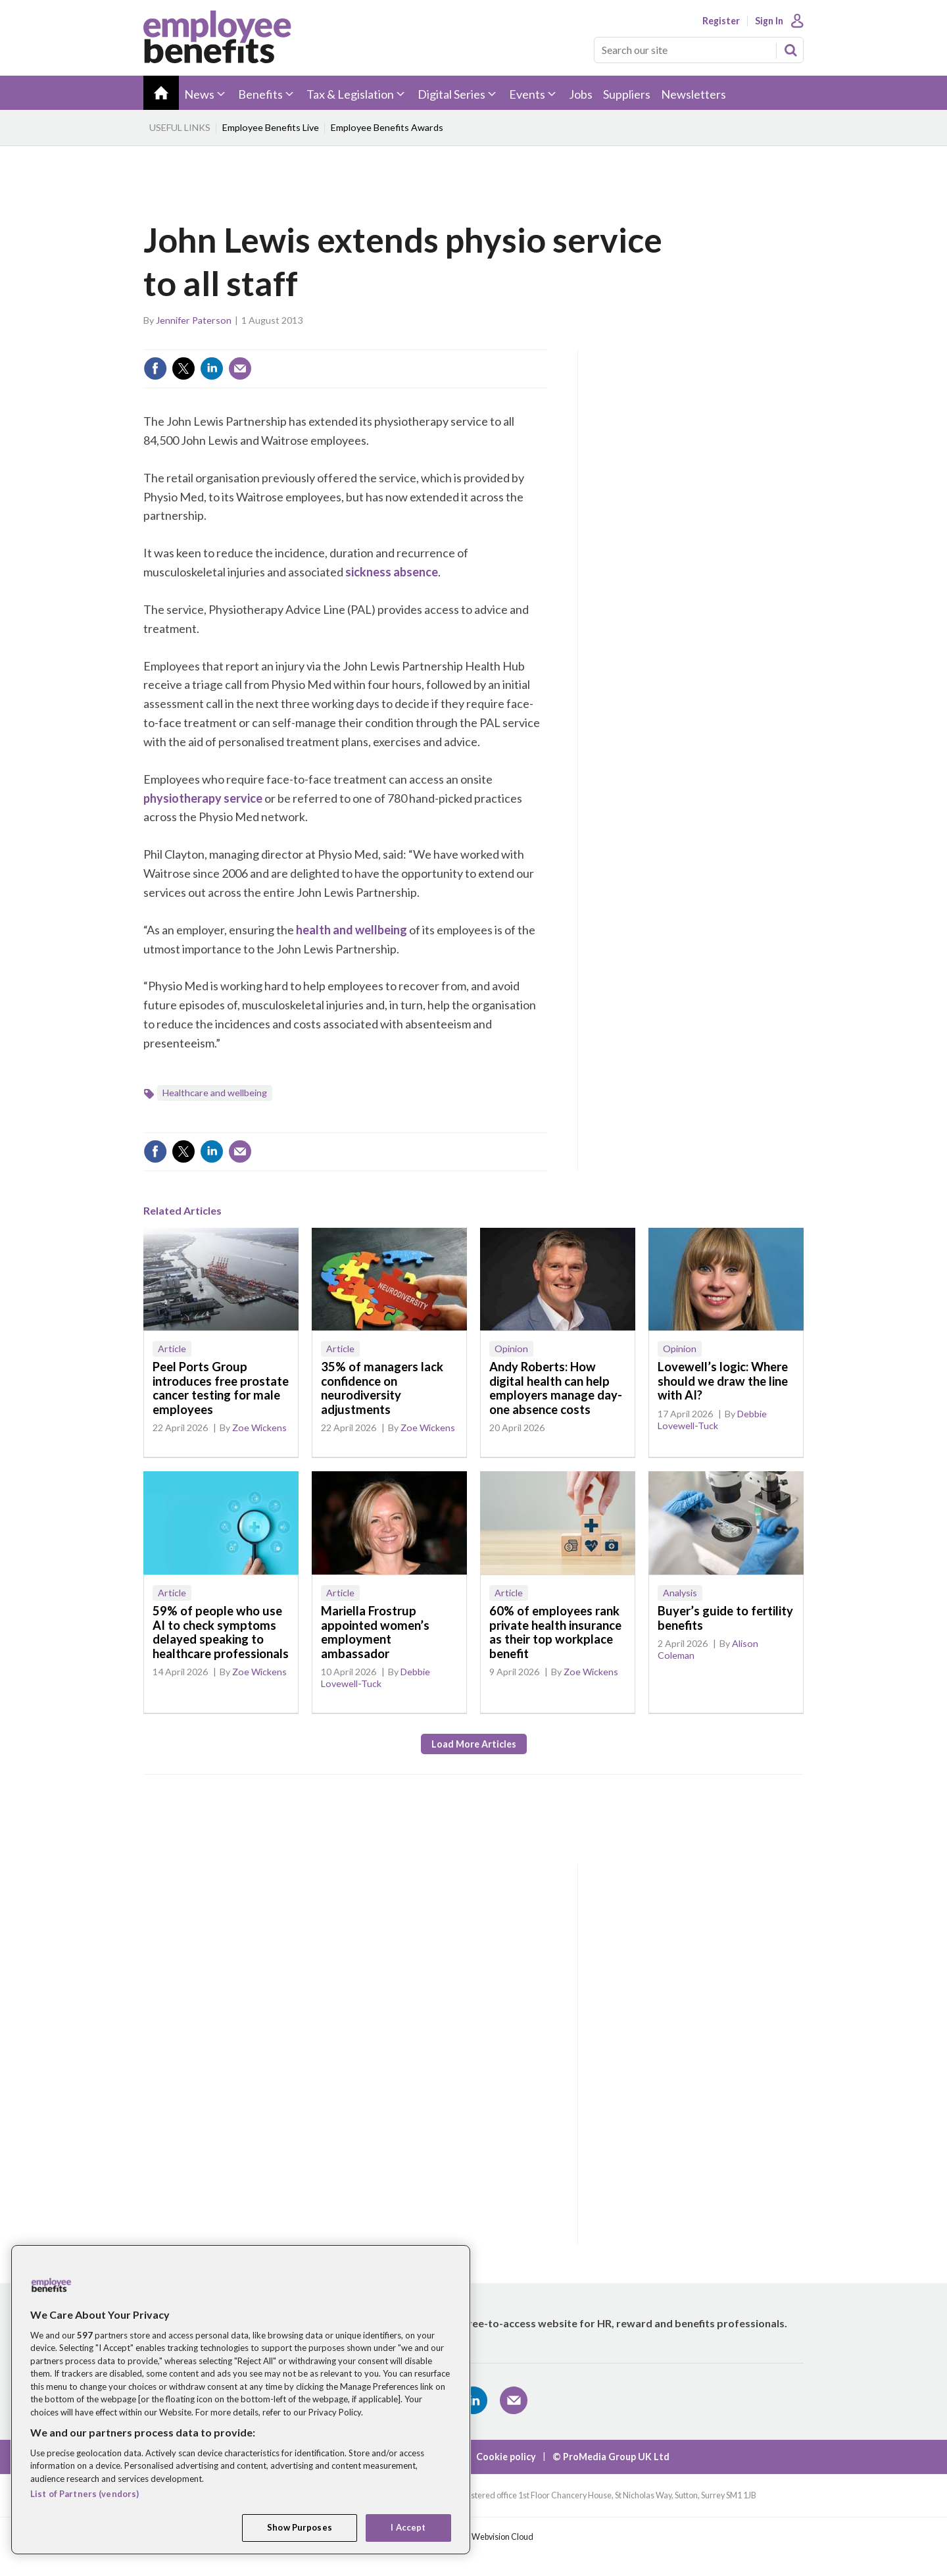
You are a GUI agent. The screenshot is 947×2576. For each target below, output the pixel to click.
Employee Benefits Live (270, 127)
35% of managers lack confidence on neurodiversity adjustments (382, 1388)
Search (790, 50)
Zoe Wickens (259, 1427)
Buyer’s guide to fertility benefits (725, 1618)
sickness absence (391, 572)
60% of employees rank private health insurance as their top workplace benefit (555, 1632)
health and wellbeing (351, 929)
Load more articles (473, 1744)
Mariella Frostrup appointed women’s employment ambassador (375, 1632)
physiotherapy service (202, 798)
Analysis (680, 1592)
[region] (241, 2399)
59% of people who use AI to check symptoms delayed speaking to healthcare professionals (221, 1632)
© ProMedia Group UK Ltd (610, 2456)
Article (172, 1348)
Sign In (769, 21)
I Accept (408, 2527)
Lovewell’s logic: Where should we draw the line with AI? (723, 1380)
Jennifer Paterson (193, 320)
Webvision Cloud (502, 2537)
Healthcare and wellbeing (214, 1092)
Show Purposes (299, 2527)
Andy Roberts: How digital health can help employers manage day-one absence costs (555, 1388)
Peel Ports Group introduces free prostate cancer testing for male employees (221, 1388)
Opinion (511, 1348)
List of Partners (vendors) (84, 2493)
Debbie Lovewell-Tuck (712, 1419)
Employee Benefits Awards (387, 127)
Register (721, 21)
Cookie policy (506, 2456)
